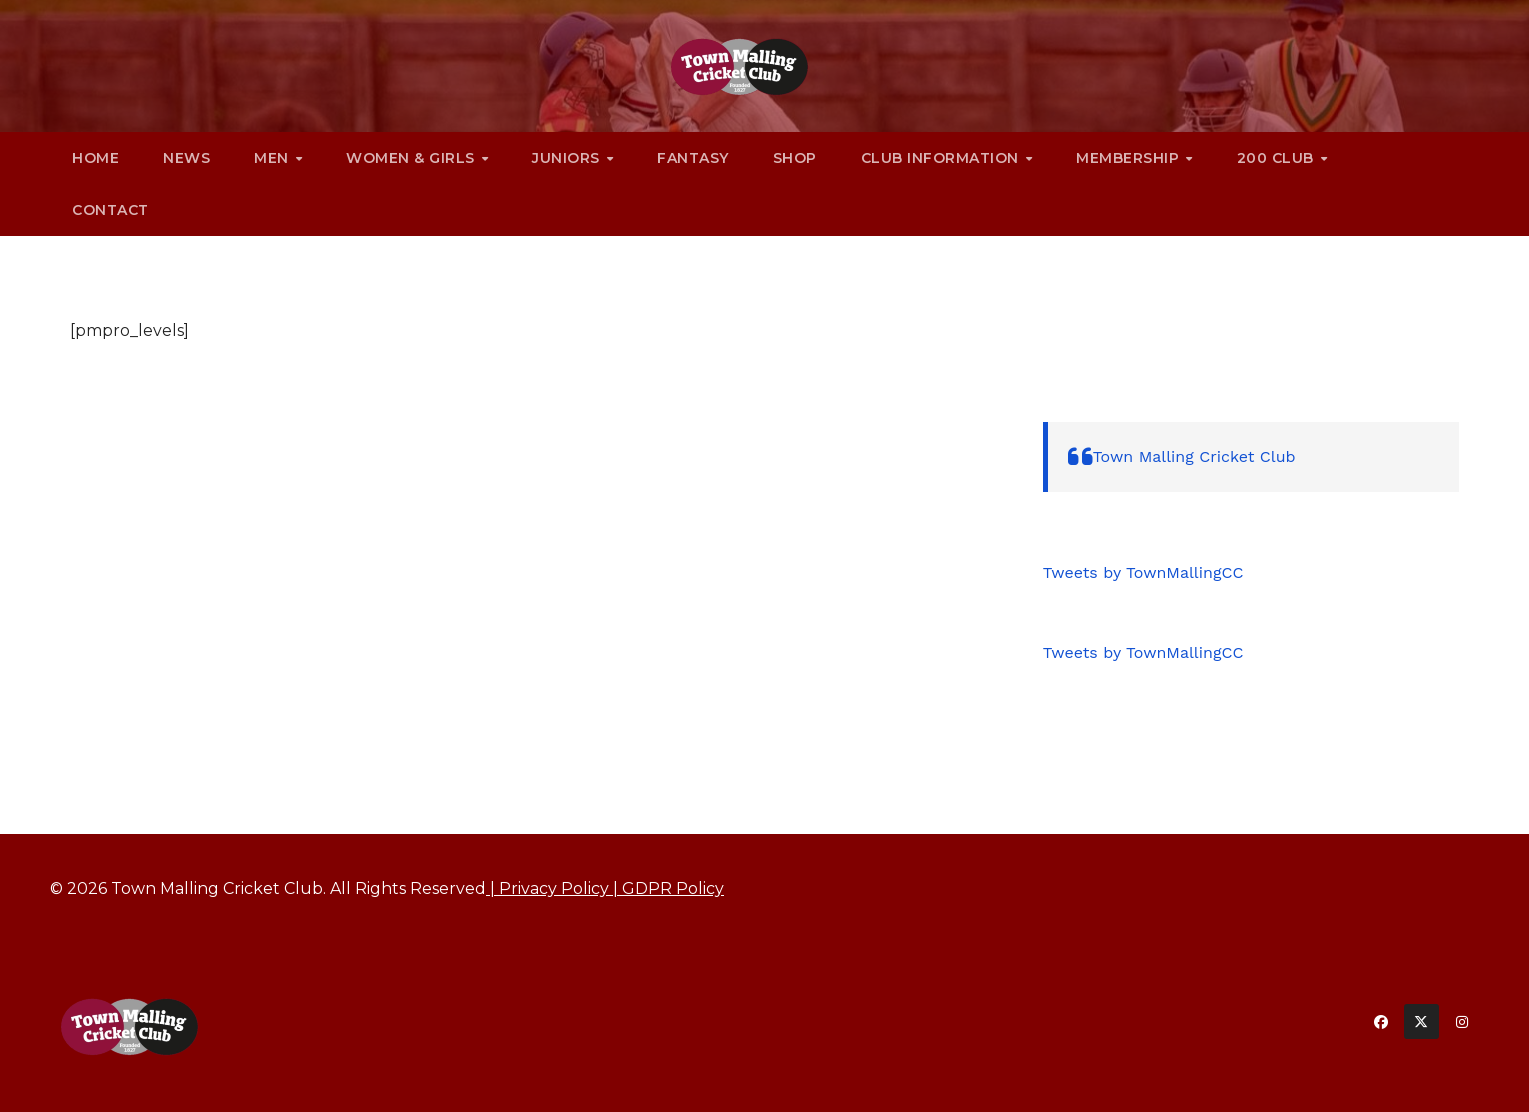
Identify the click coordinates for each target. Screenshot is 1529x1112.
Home (95, 158)
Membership (1130, 158)
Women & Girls (412, 158)
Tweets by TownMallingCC (1143, 572)
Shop (795, 158)
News (186, 158)
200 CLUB (1278, 158)
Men (273, 158)
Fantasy (693, 158)
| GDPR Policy (666, 888)
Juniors (568, 158)
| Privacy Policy (547, 888)
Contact (110, 210)
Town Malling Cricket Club (1194, 456)
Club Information (942, 158)
